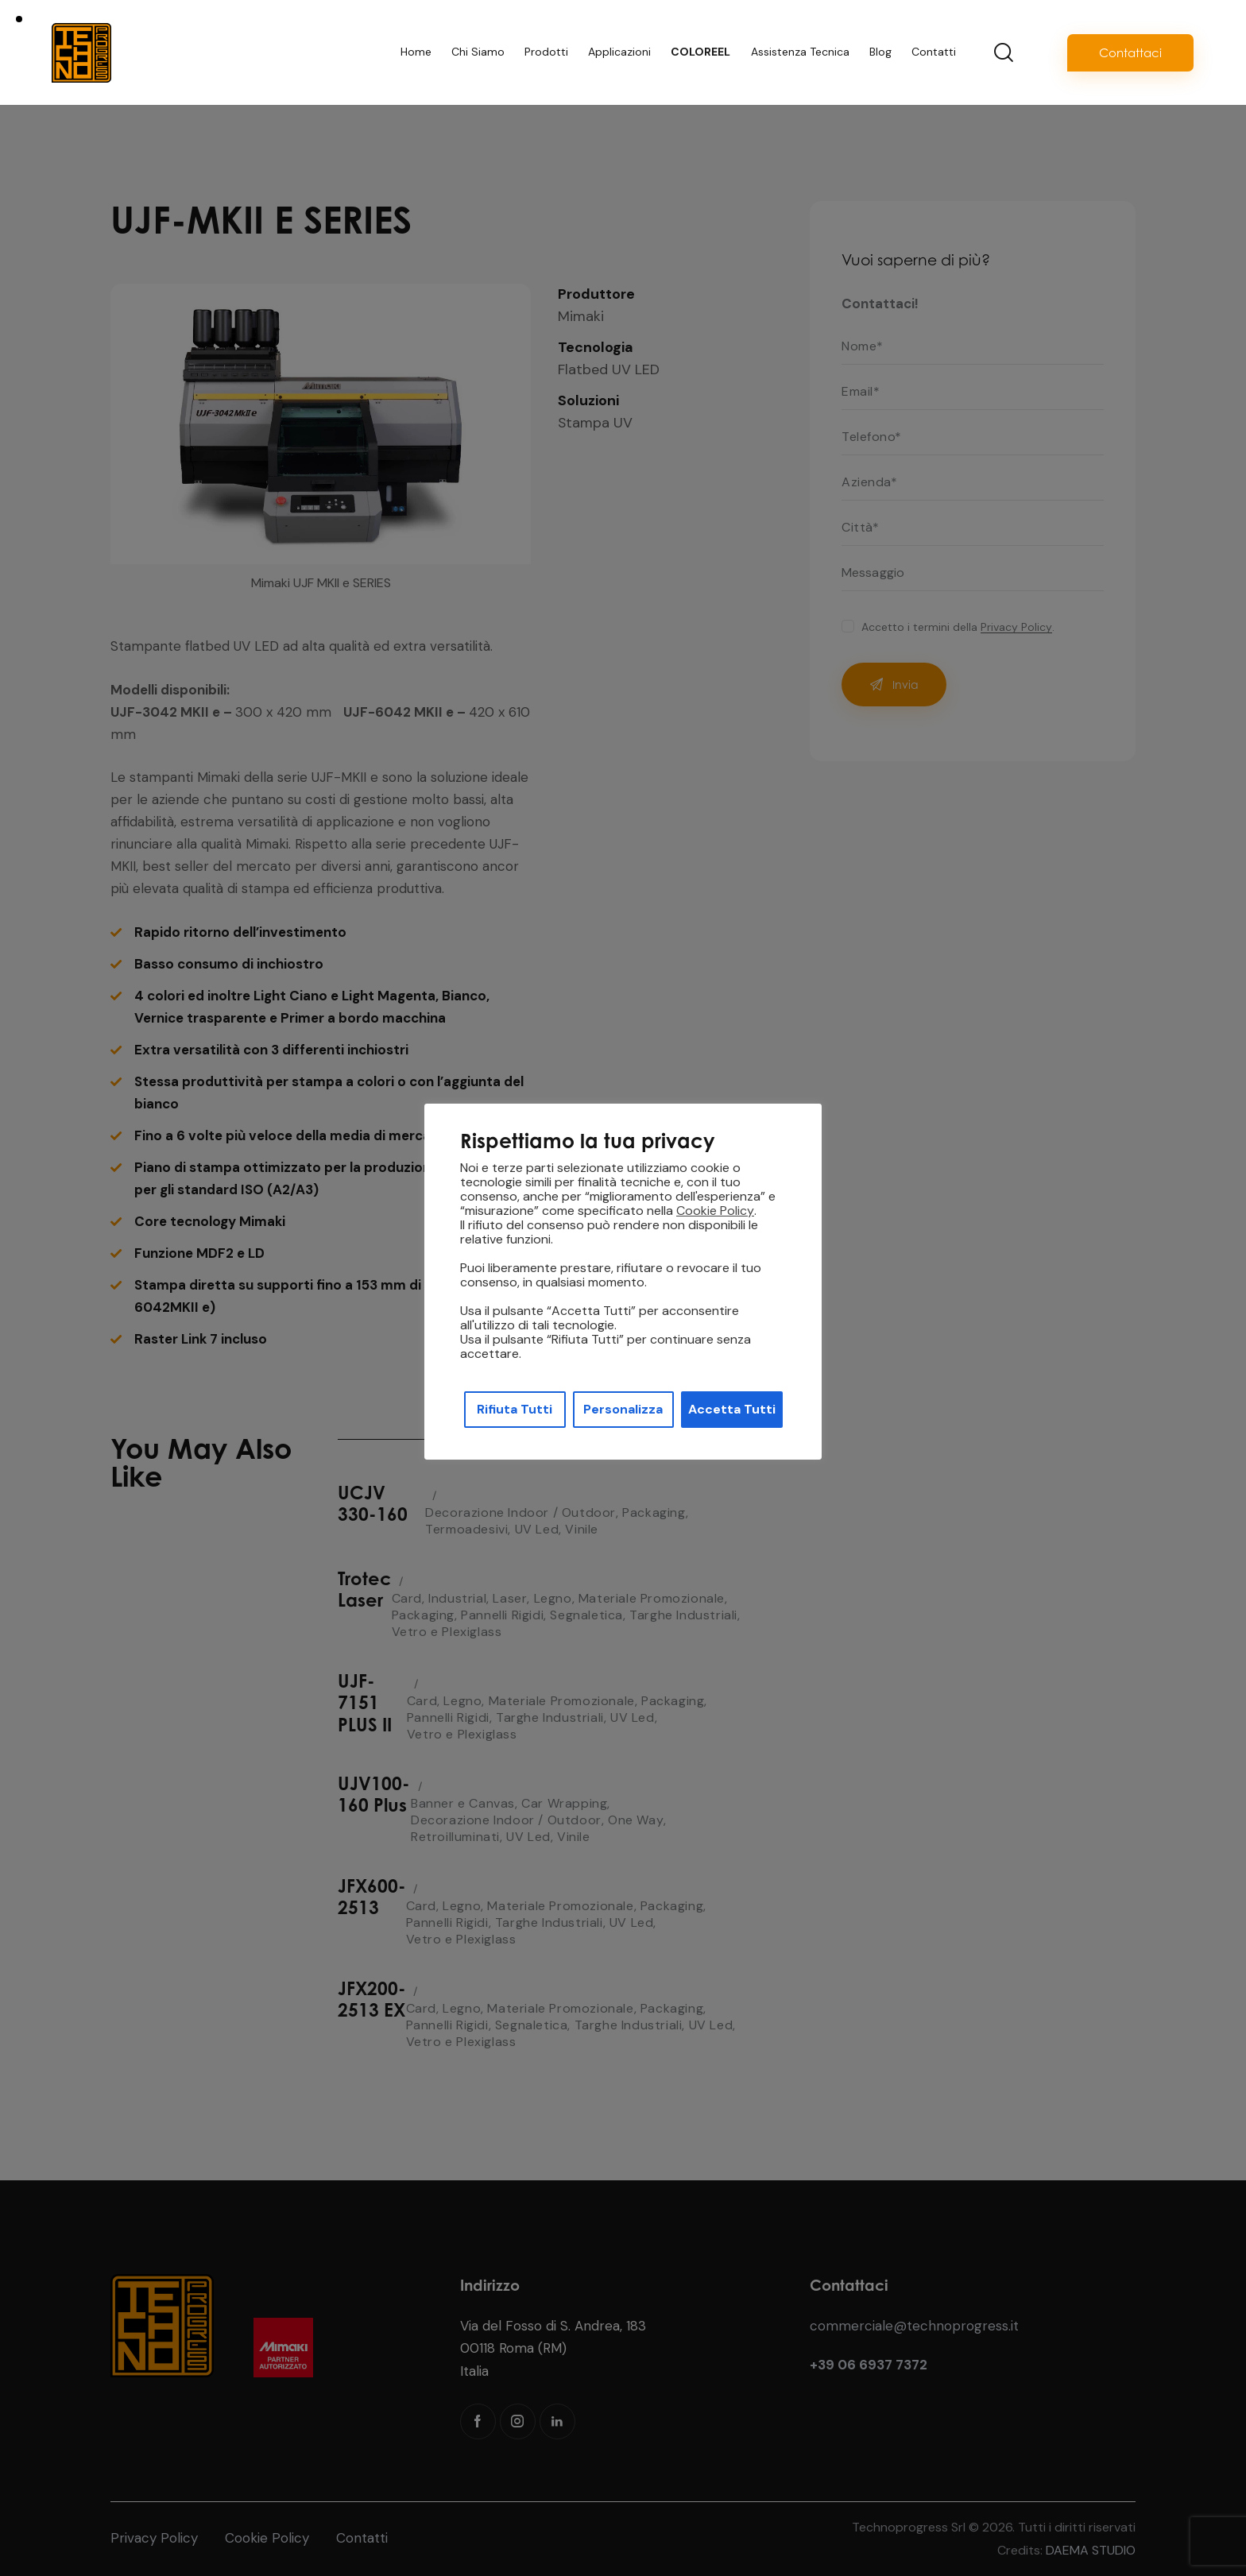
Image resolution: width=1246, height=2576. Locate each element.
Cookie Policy (715, 1211)
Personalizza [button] (623, 1409)
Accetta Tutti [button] (732, 1409)
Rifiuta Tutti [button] (514, 1409)
